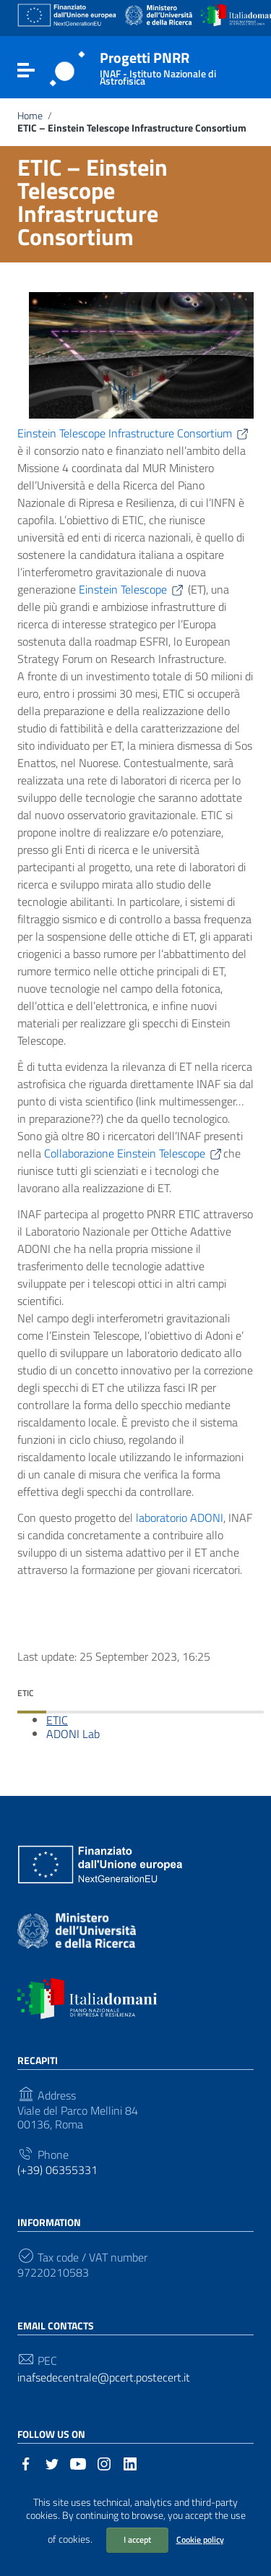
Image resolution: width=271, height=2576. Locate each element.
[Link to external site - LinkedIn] (130, 2462)
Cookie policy (200, 2539)
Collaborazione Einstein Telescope (133, 1153)
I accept (137, 2539)
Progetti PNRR (173, 65)
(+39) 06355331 (57, 2170)
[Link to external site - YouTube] (78, 2462)
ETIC (57, 1720)
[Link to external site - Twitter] (52, 2462)
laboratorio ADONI (179, 1517)
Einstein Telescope (132, 589)
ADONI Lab (73, 1733)
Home (30, 116)
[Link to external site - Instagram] (104, 2462)
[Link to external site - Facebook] (26, 2462)
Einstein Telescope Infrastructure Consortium (133, 433)
